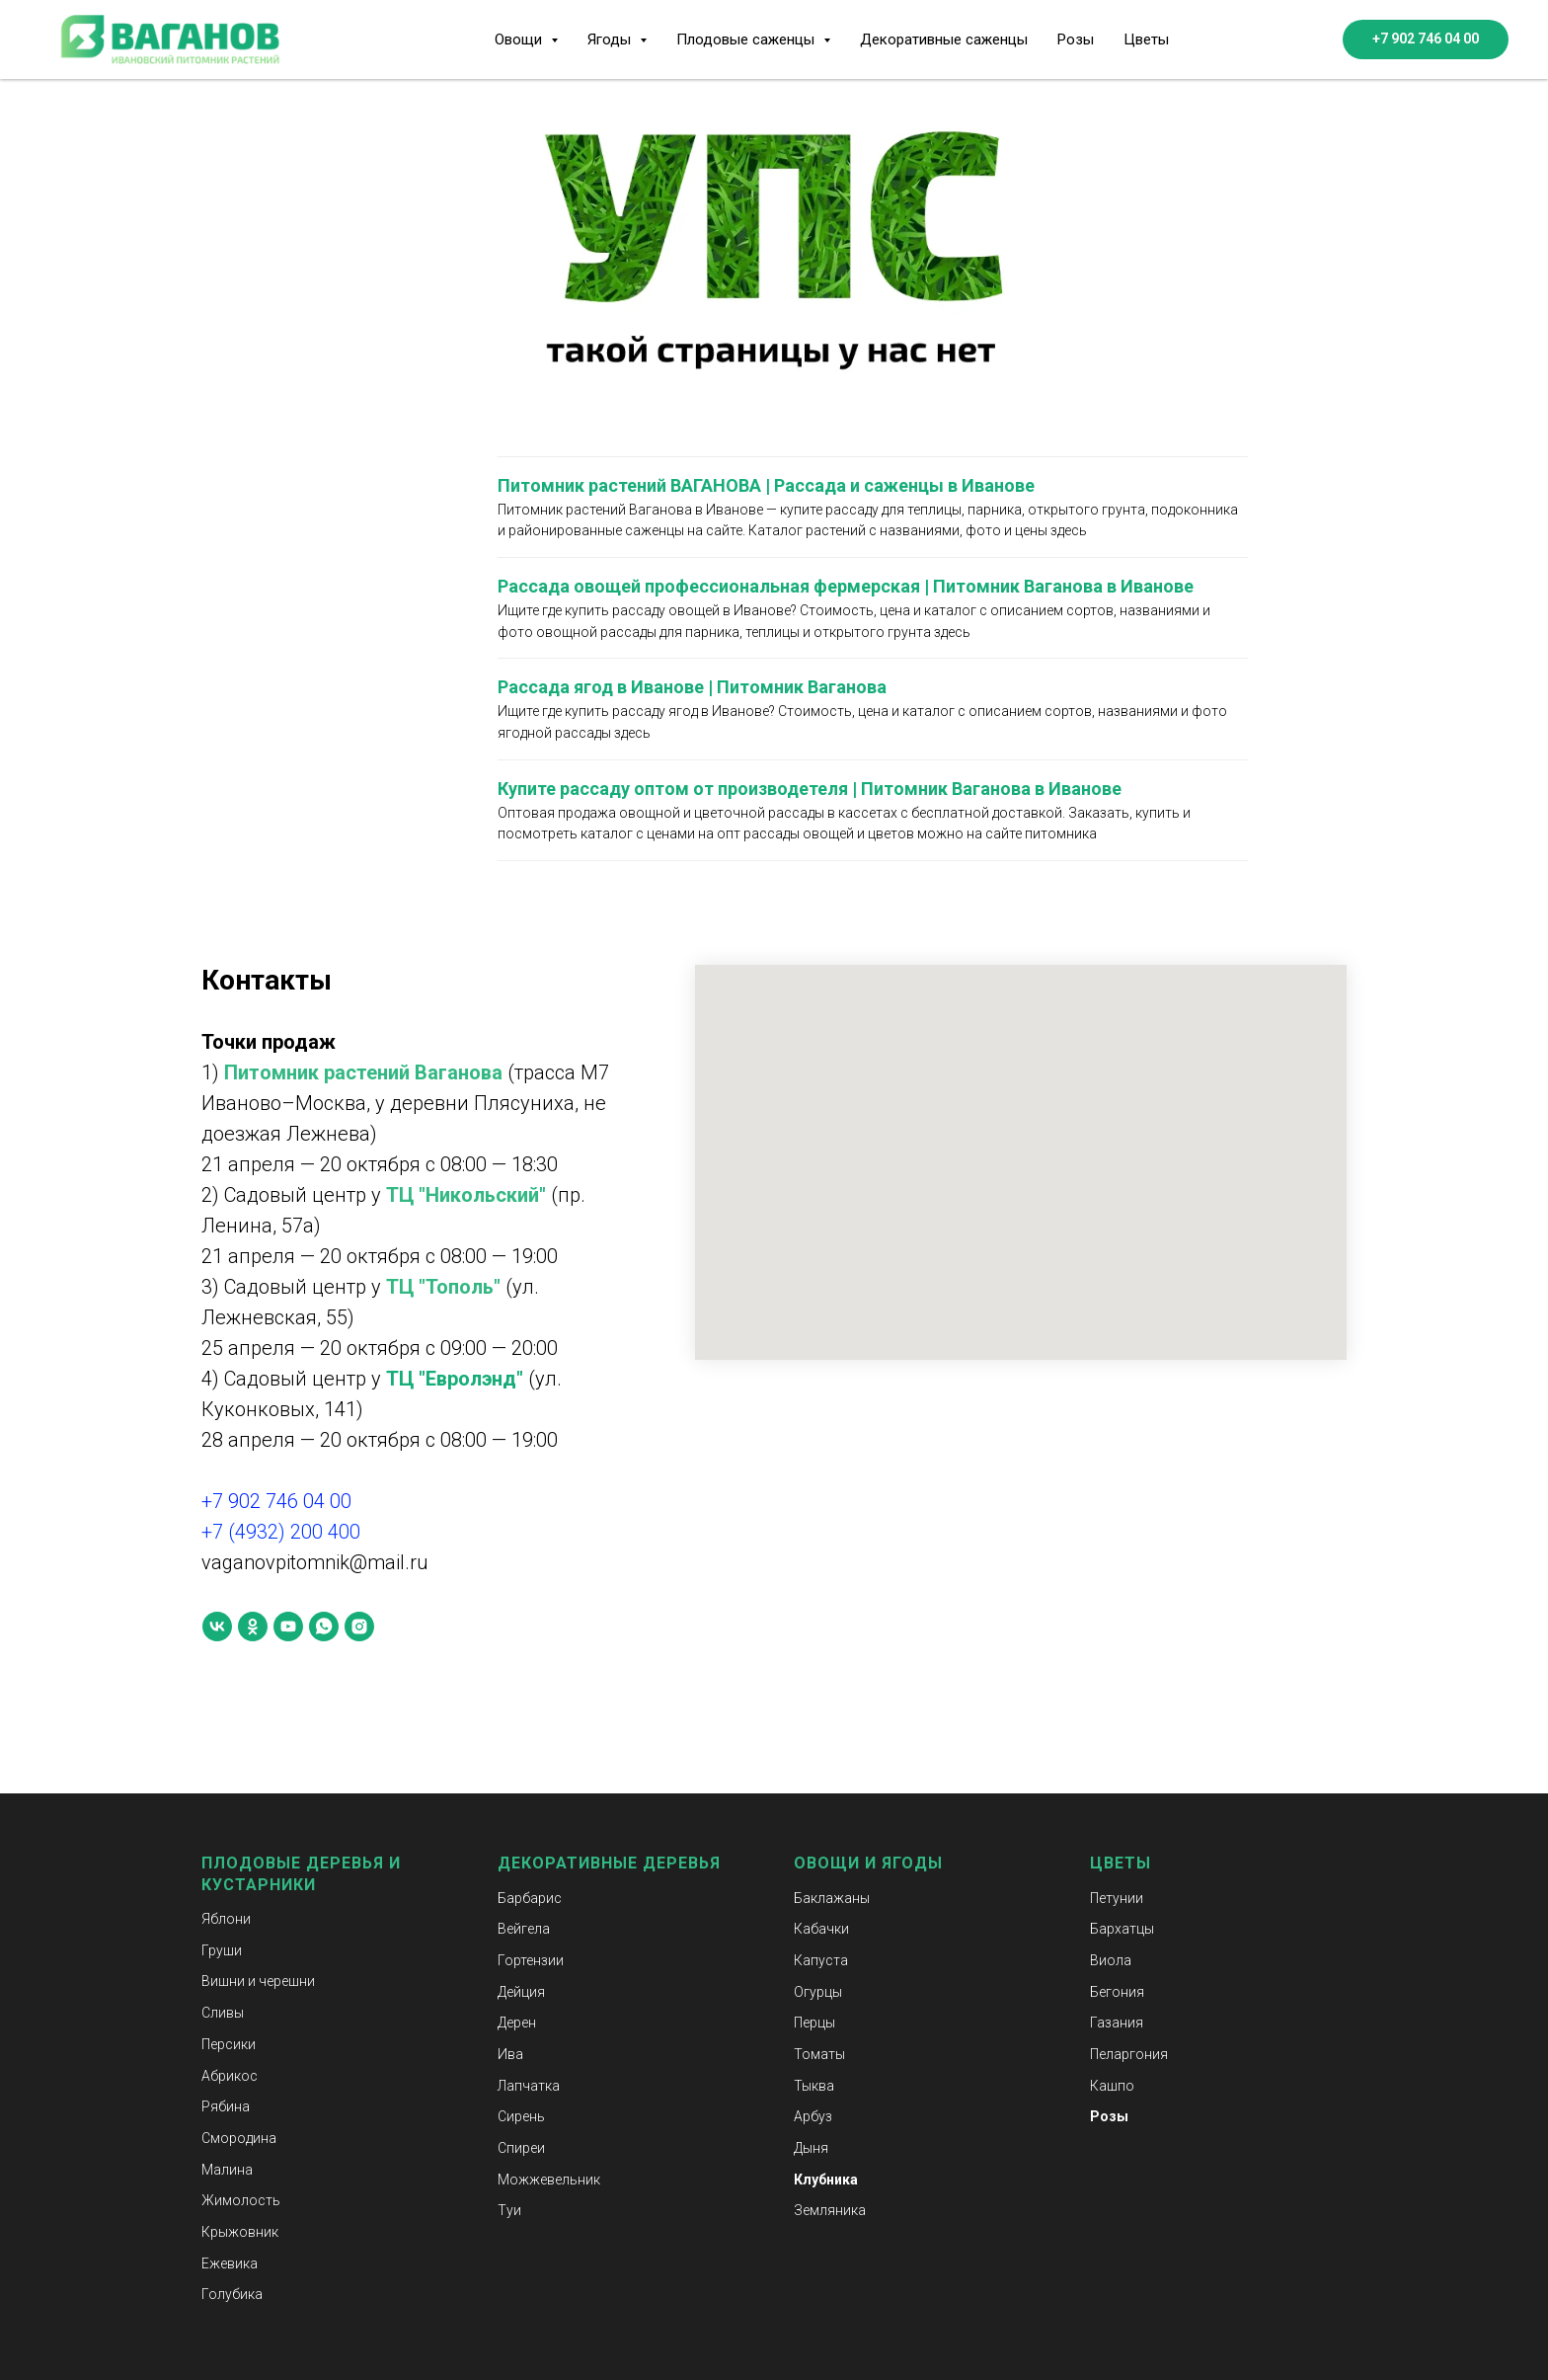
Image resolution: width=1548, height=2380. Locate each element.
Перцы (814, 2022)
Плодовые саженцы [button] (747, 39)
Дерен (517, 2022)
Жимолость (240, 2200)
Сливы (222, 2013)
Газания (1116, 2022)
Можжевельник (549, 2179)
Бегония (1117, 1992)
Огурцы (818, 1992)
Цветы (1146, 39)
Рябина (225, 2106)
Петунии (1116, 1898)
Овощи (827, 1863)
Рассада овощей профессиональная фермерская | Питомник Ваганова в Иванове (846, 586)
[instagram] (359, 1626)
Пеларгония (1129, 2054)
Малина (227, 2170)
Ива (510, 2054)
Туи (509, 2210)
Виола (1110, 1960)
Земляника (830, 2210)
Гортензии (531, 1960)
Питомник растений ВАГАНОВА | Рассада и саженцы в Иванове (766, 485)
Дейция (521, 1992)
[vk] (217, 1626)
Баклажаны (832, 1898)
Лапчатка (529, 2086)
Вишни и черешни (258, 1981)
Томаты (819, 2054)
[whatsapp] (324, 1626)
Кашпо (1112, 2086)
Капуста (821, 1960)
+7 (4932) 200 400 (280, 1532)
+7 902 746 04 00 (276, 1501)
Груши (221, 1950)
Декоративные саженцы (944, 39)
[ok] (253, 1626)
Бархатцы (1122, 1929)
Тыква (814, 2086)
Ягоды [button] (611, 39)
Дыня (811, 2148)
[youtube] (288, 1626)
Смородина (238, 2138)
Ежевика (229, 2263)
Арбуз (813, 2116)
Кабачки (821, 1929)
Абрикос (229, 2076)
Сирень (521, 2116)
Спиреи (521, 2148)
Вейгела (524, 1929)
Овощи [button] (520, 39)
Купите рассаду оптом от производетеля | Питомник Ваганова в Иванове (810, 788)
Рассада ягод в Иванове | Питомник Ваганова (692, 686)
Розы (1075, 39)
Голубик (228, 2294)
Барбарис (530, 1898)
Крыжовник (239, 2232)
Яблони (226, 1919)
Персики (228, 2044)
